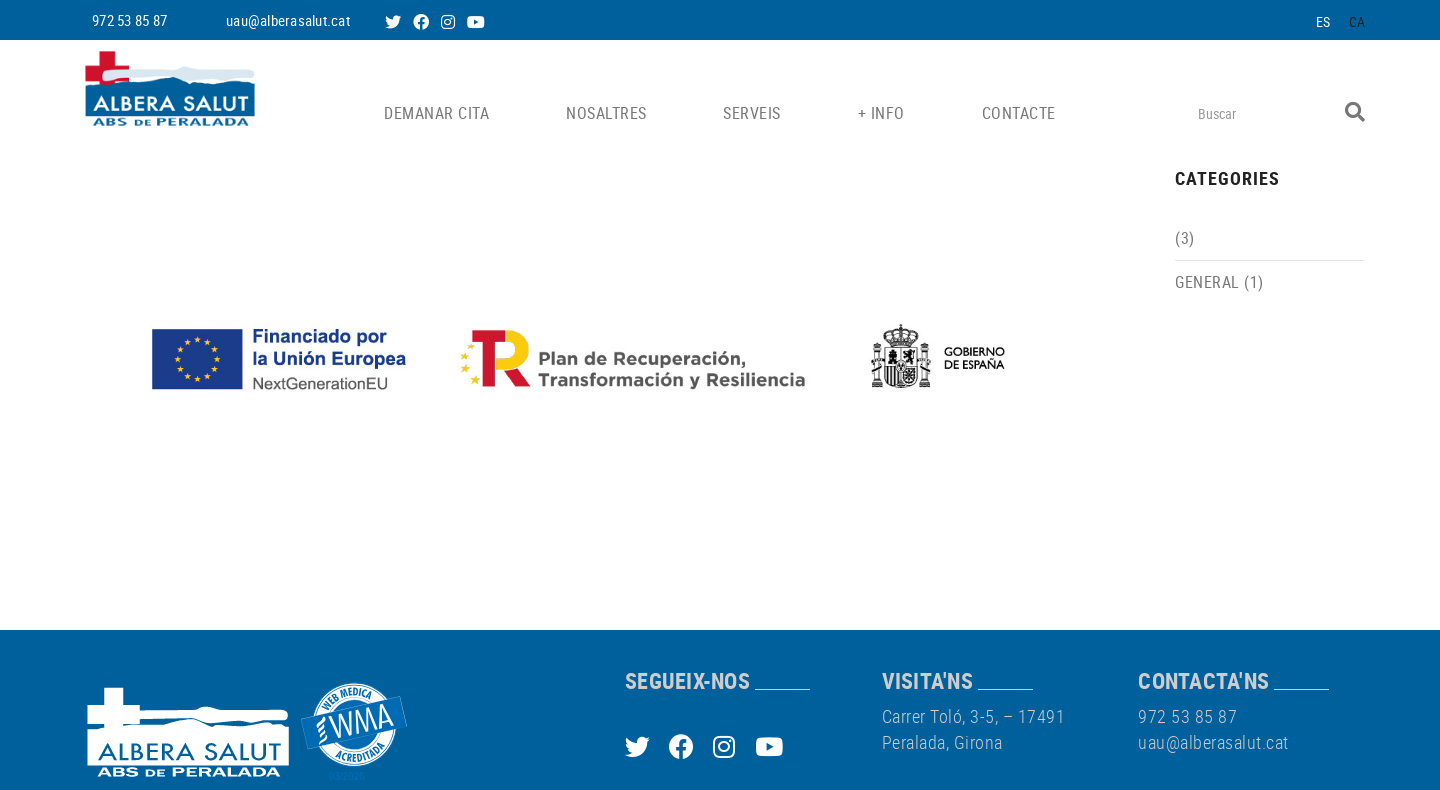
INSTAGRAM (450, 22)
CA (1357, 21)
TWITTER (395, 22)
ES (1323, 21)
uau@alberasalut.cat (288, 20)
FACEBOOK (423, 22)
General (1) (1219, 282)
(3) (1185, 238)
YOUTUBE (478, 22)
